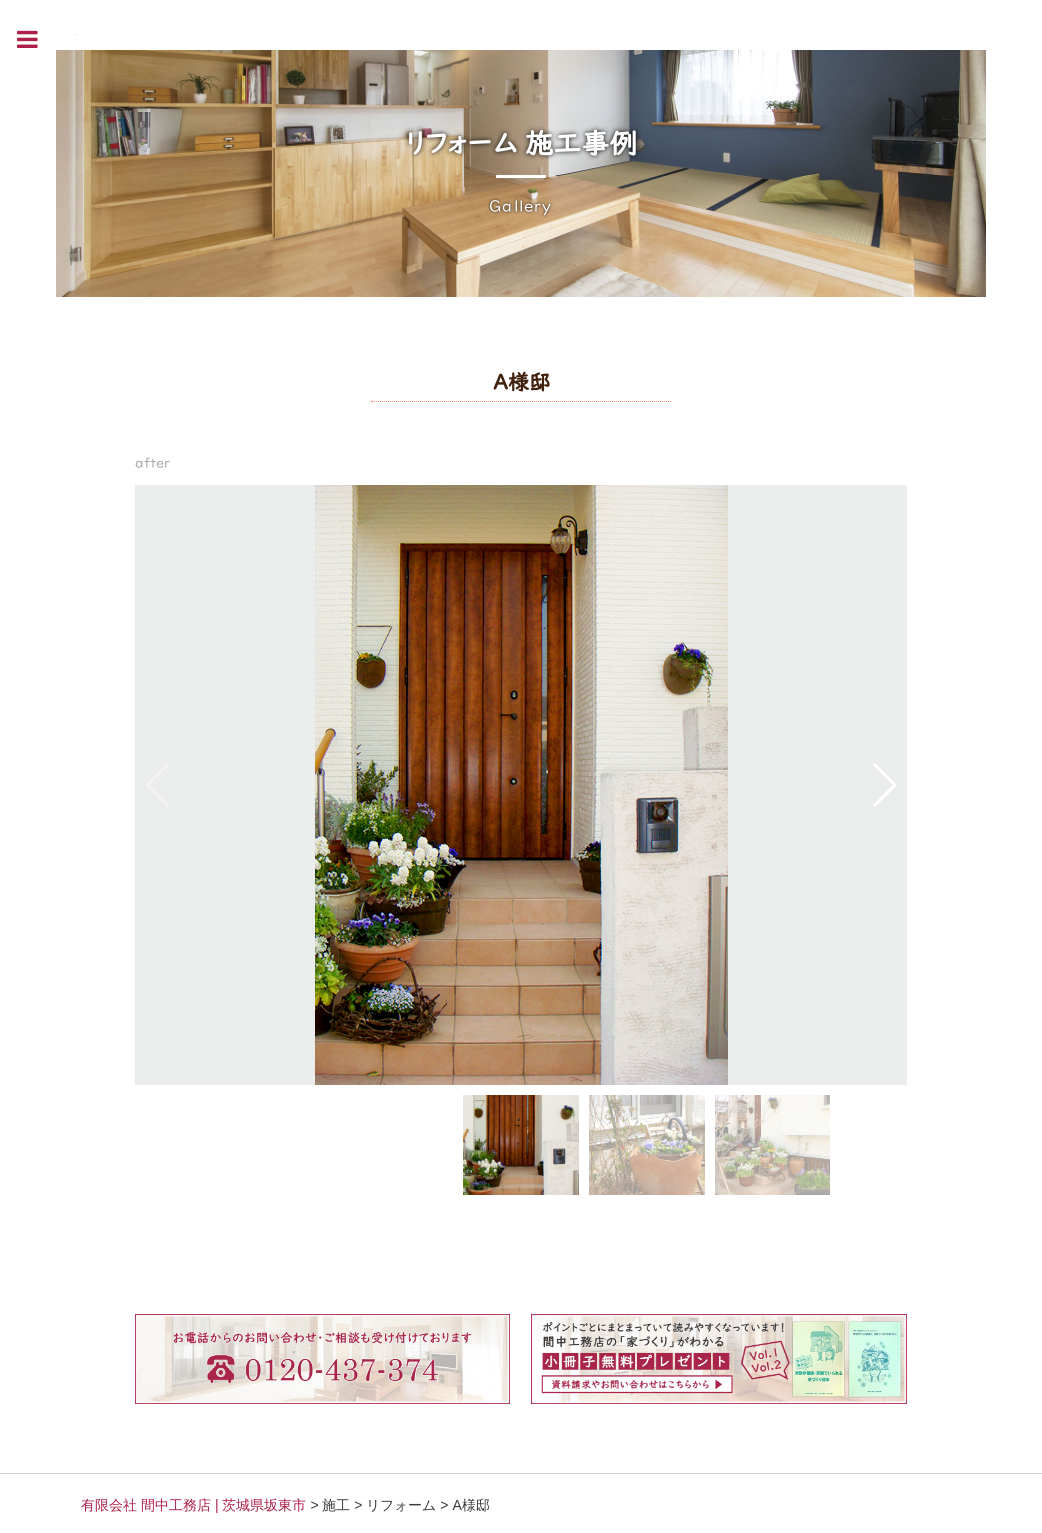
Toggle (38, 39)
